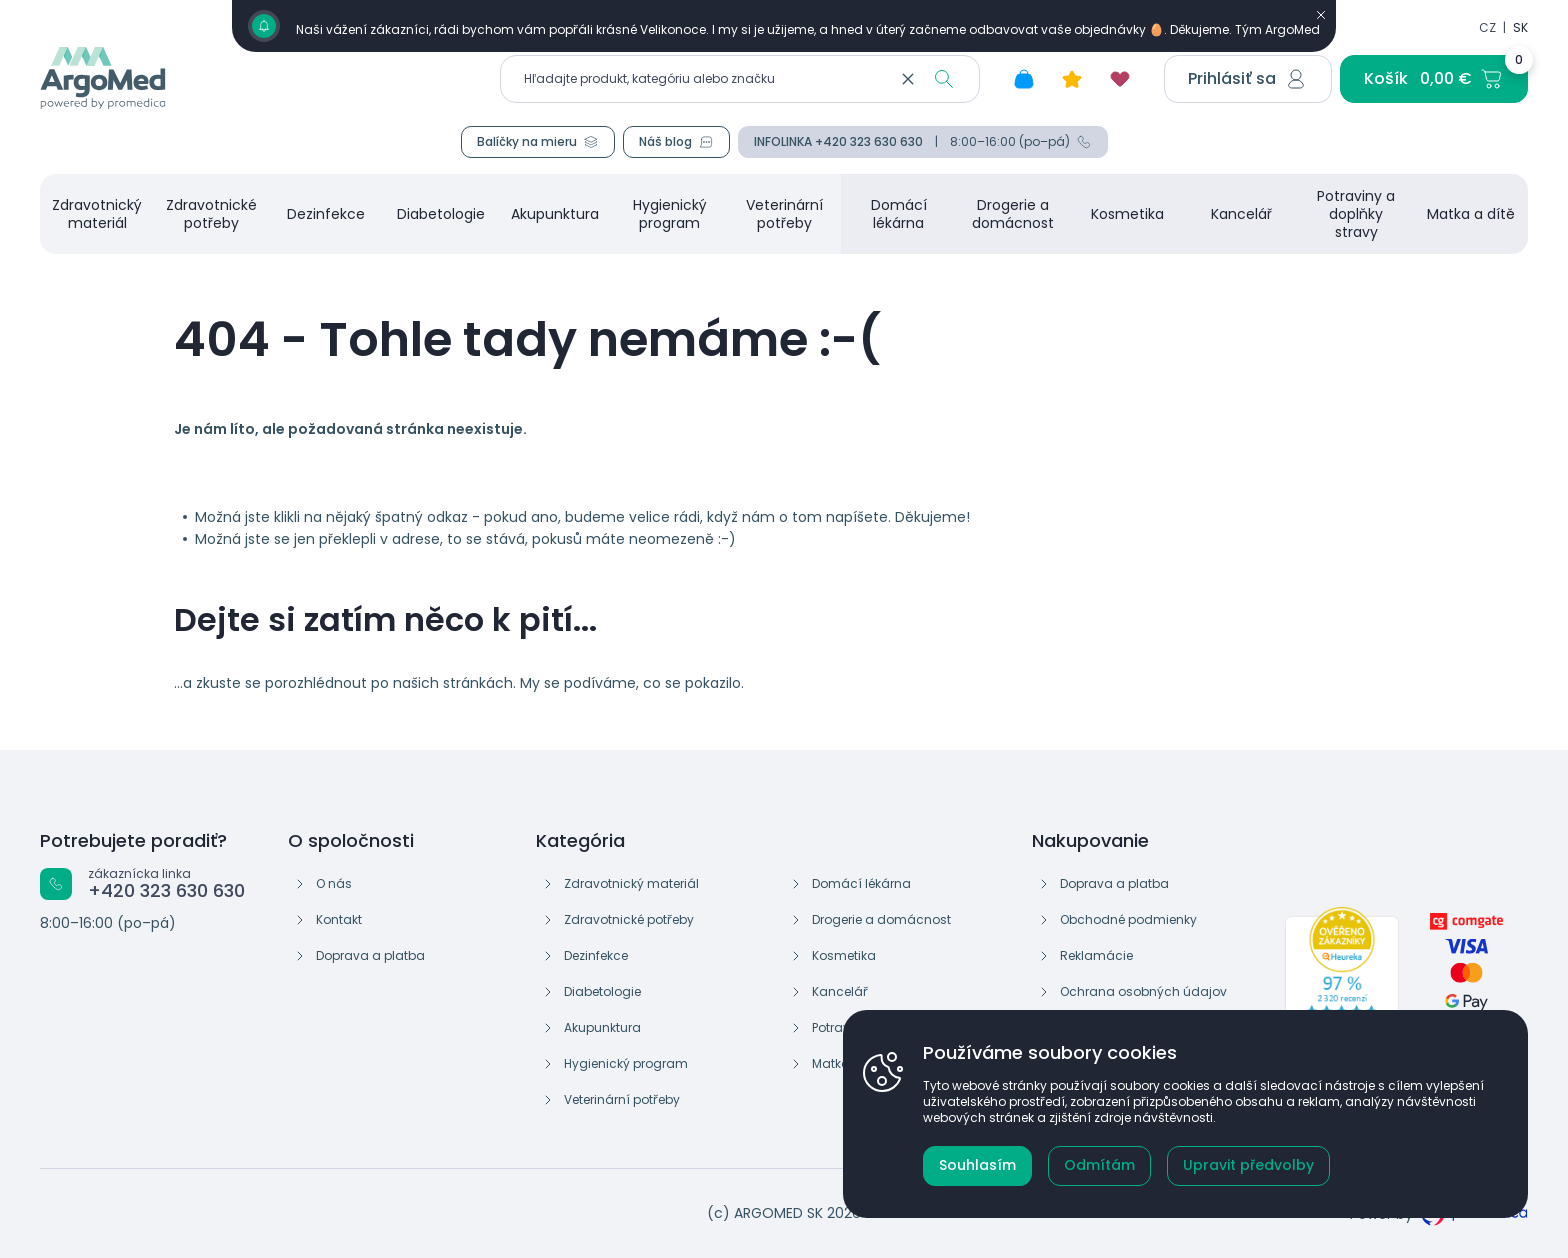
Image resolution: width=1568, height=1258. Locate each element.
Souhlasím (977, 1165)
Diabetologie (602, 991)
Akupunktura (602, 1027)
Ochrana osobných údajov (1143, 991)
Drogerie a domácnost (881, 919)
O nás (334, 883)
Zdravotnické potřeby (629, 919)
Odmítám (1099, 1165)
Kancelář (840, 991)
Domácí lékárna (861, 883)
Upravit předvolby (1248, 1165)
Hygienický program (626, 1063)
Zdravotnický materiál (631, 883)
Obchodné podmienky (1128, 919)
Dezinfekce (596, 955)
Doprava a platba (370, 955)
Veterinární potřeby (622, 1099)
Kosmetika (844, 955)
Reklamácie (1096, 955)
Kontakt (339, 919)
